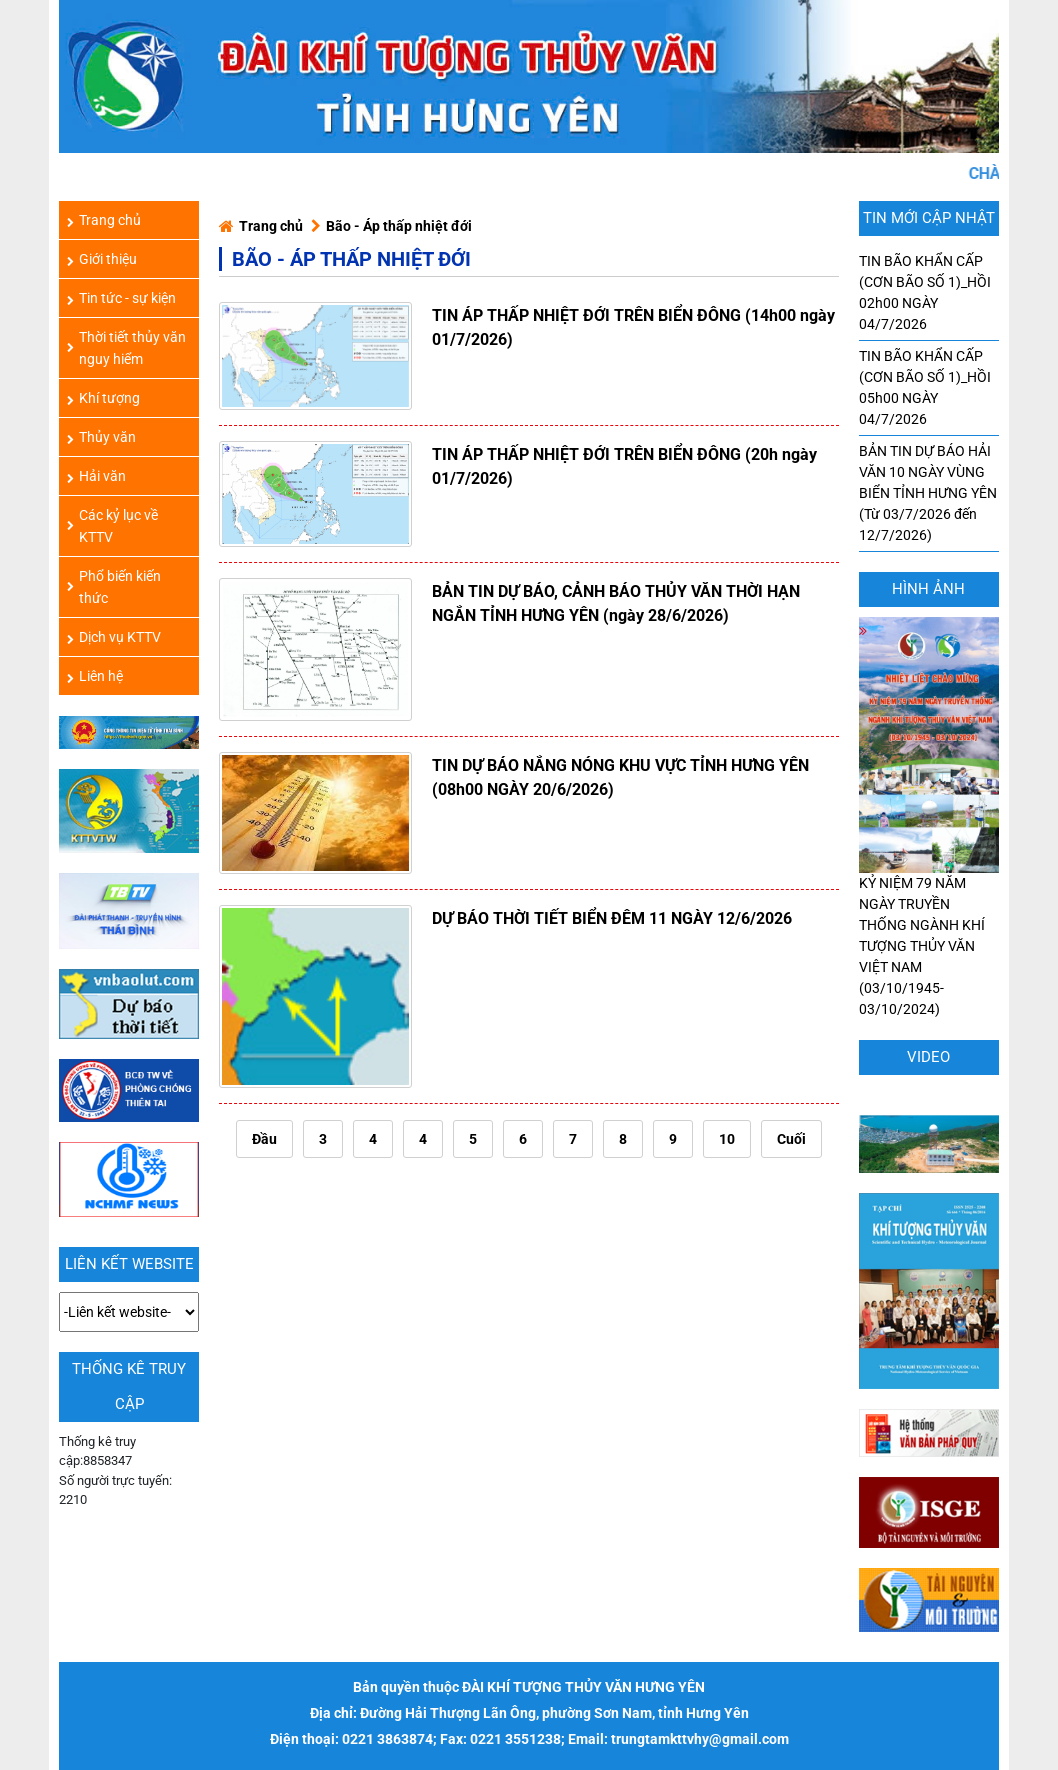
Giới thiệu (102, 259)
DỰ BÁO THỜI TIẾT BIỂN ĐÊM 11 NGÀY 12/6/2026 (612, 918)
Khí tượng (103, 398)
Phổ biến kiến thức (114, 587)
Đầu (264, 1139)
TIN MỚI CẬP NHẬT (929, 218)
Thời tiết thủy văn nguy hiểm (126, 348)
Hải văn (96, 476)
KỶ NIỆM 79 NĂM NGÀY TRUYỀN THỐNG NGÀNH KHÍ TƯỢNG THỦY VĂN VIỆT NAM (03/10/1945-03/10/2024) (929, 876)
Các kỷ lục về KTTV (112, 526)
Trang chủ (271, 226)
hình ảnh (928, 589)
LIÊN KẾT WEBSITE (129, 1264)
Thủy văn (101, 437)
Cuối (791, 1139)
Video (928, 1057)
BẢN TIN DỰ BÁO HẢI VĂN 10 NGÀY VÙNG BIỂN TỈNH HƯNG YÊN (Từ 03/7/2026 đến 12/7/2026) (928, 493)
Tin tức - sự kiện (121, 298)
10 (727, 1139)
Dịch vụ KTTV (114, 637)
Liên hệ (95, 676)
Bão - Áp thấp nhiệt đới (399, 226)
